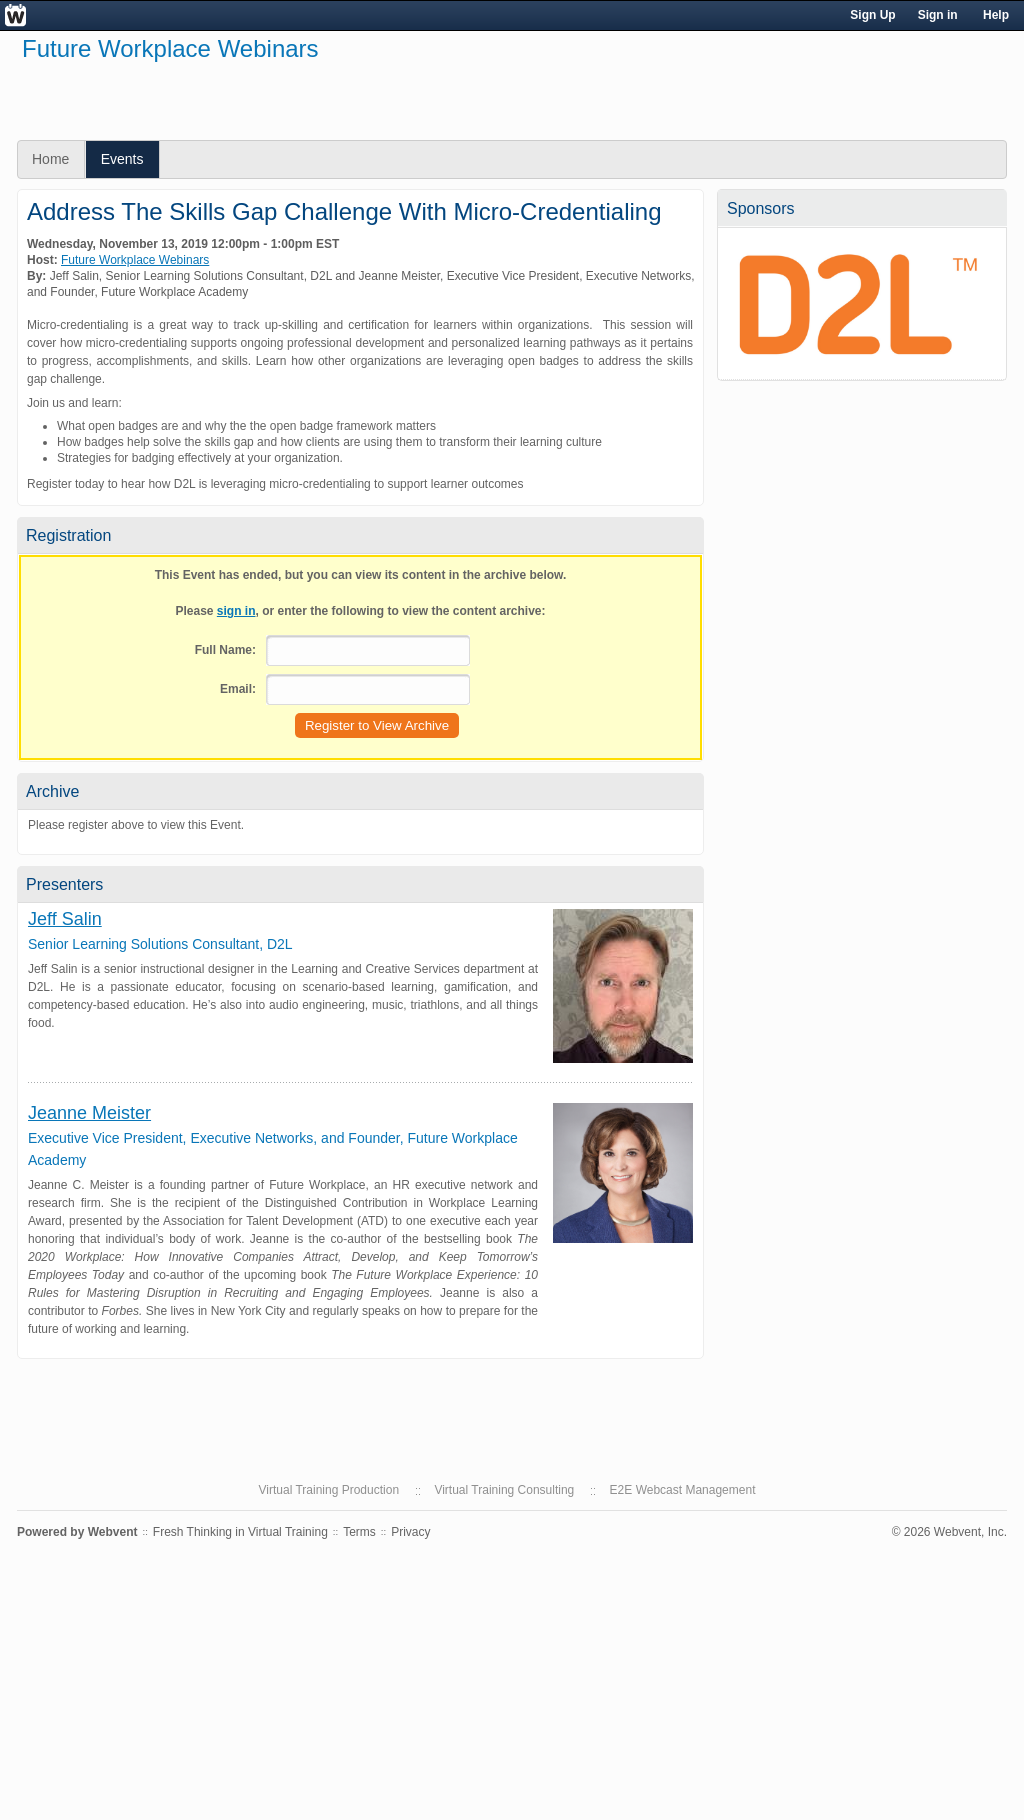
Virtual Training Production (329, 1490)
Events (122, 159)
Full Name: (225, 650)
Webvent (113, 1532)
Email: (238, 689)
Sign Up (872, 15)
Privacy (410, 1532)
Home (50, 159)
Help (996, 15)
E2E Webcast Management (683, 1490)
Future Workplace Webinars (135, 260)
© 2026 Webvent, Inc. (949, 1532)
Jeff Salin (65, 919)
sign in (236, 611)
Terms (359, 1532)
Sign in (938, 15)
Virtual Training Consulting (504, 1490)
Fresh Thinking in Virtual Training (240, 1532)
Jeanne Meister (89, 1113)
